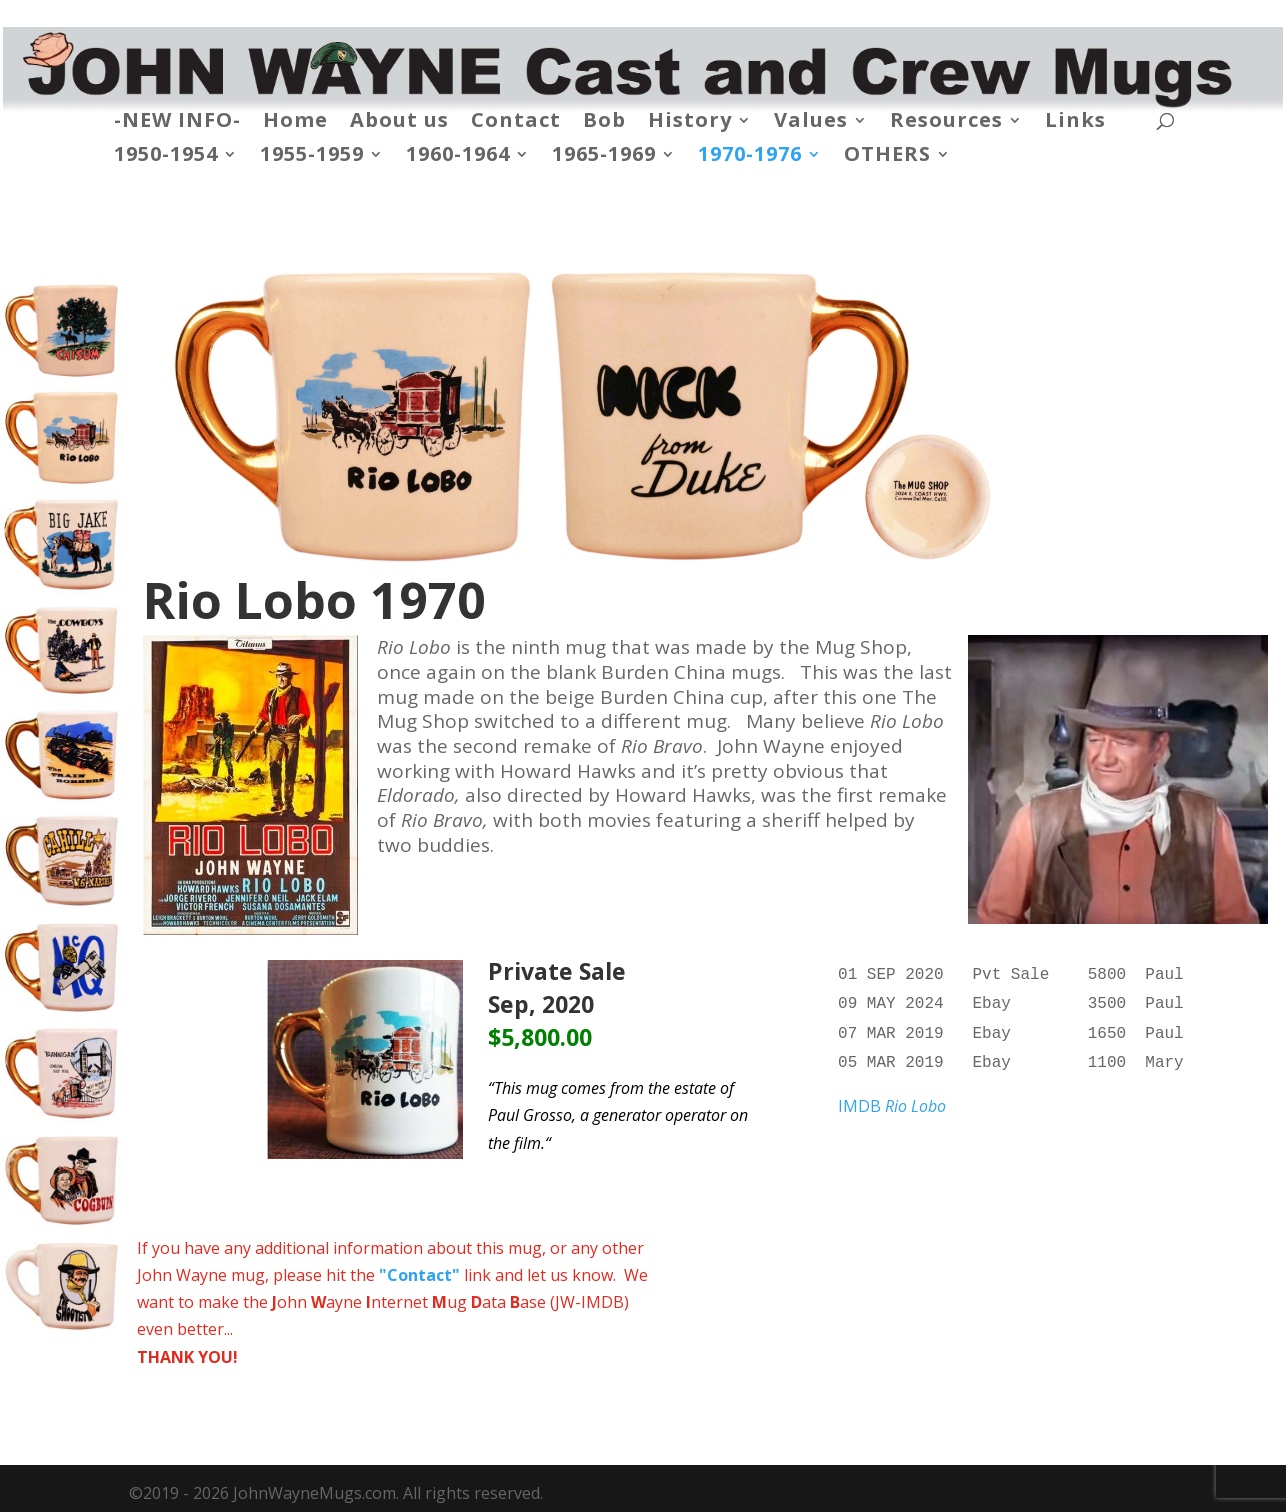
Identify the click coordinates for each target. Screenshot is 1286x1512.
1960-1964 (458, 157)
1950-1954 (166, 157)
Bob (604, 123)
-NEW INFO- (177, 123)
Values (811, 123)
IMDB (892, 1098)
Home (295, 123)
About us (399, 123)
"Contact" (419, 1275)
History (690, 123)
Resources (946, 123)
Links (1075, 123)
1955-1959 (312, 157)
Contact (516, 123)
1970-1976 (750, 157)
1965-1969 (604, 157)
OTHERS (887, 157)
